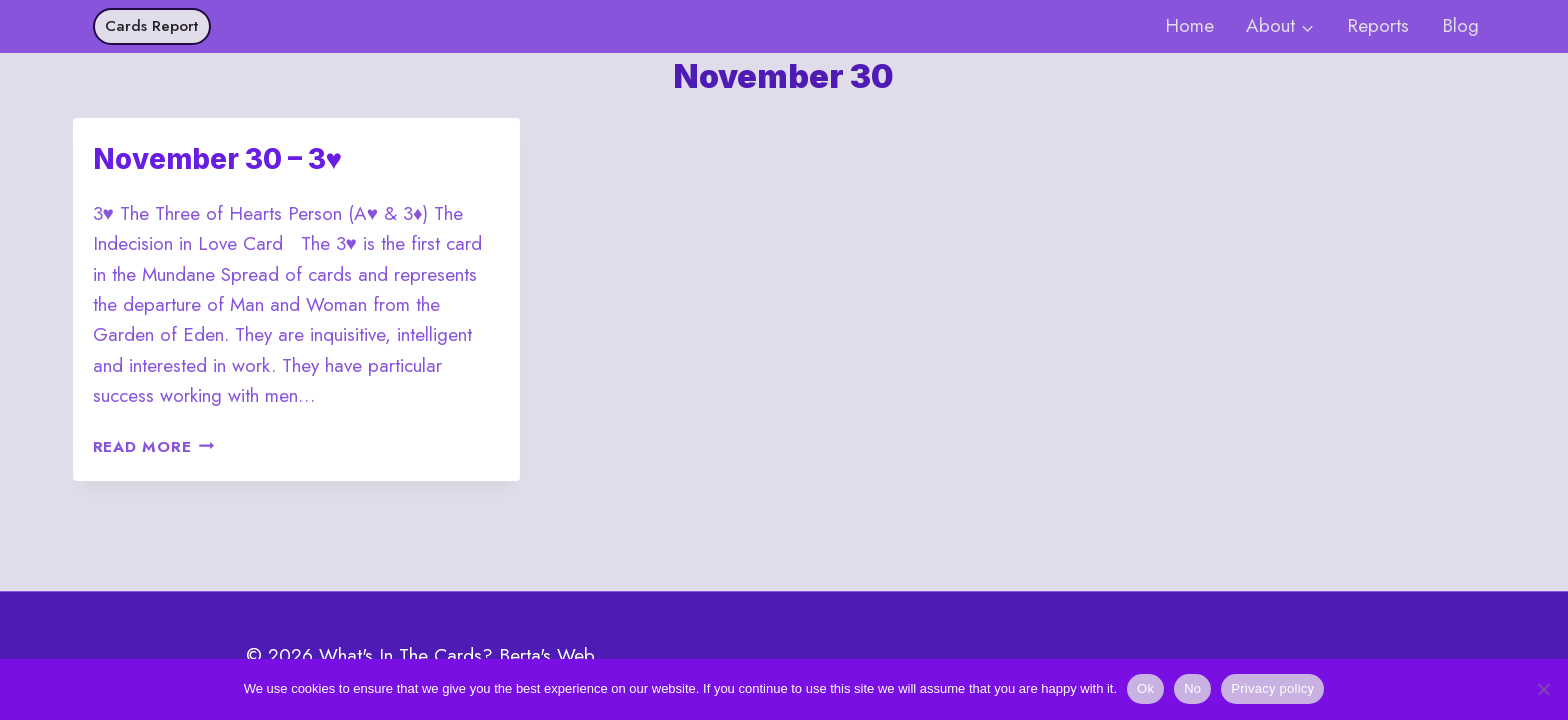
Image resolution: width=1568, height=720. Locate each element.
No (1192, 688)
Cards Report (151, 26)
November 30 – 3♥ (218, 159)
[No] (1543, 689)
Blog (1460, 25)
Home (1189, 25)
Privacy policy (1272, 688)
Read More (154, 447)
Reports (1378, 25)
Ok (1145, 688)
